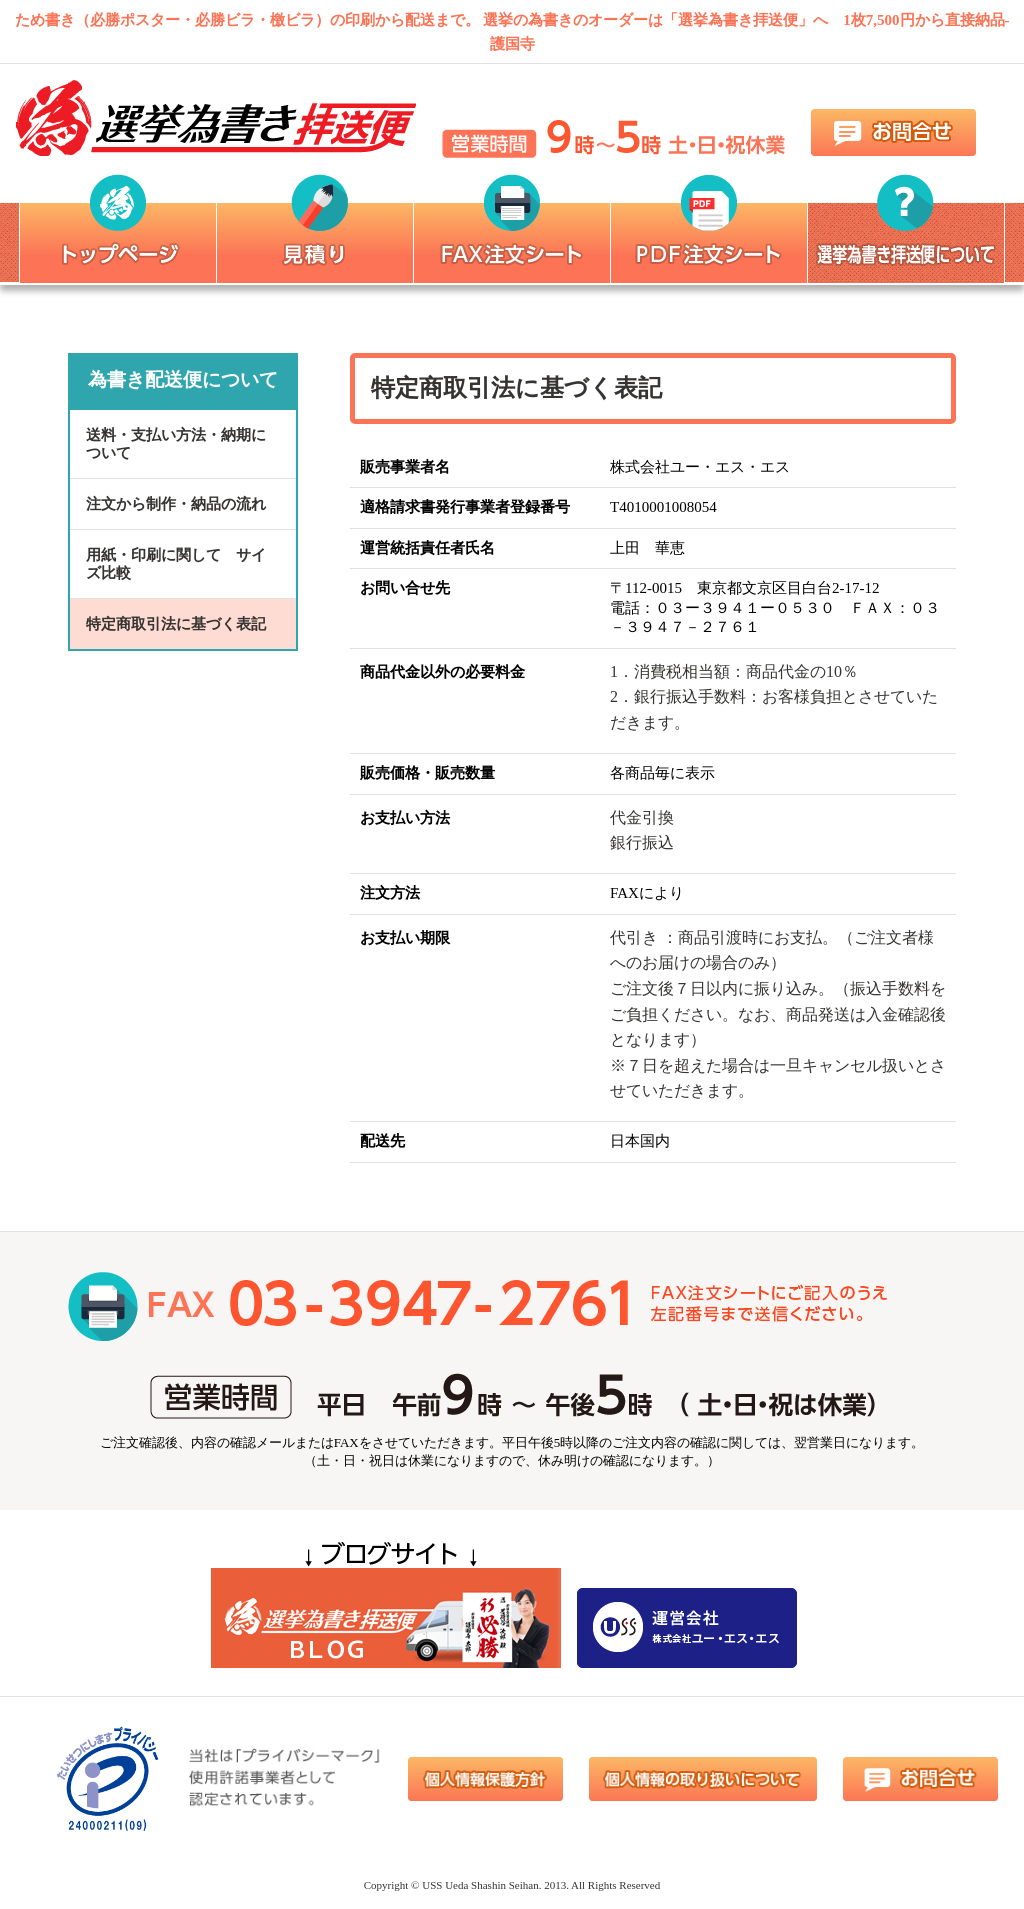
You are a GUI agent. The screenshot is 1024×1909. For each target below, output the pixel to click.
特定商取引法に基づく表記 (176, 624)
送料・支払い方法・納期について (176, 444)
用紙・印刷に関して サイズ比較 (176, 564)
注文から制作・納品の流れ (176, 504)
